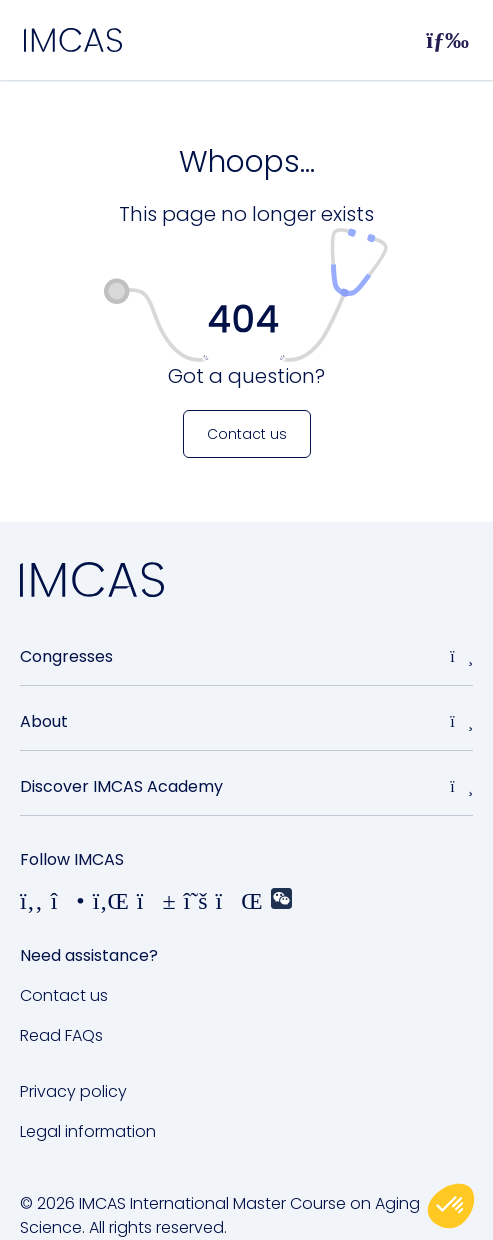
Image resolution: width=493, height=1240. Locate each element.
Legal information (88, 1131)
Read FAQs (61, 1035)
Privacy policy (73, 1091)
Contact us (64, 995)
